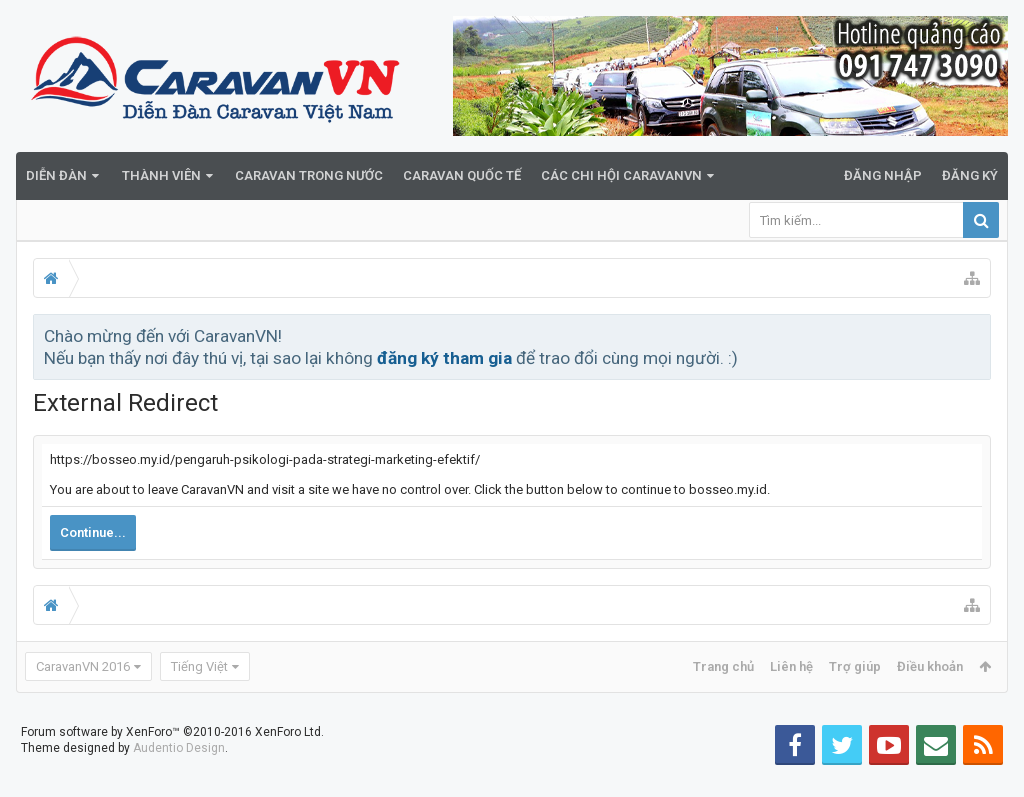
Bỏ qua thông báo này (977, 335)
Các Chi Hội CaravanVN (621, 175)
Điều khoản (930, 666)
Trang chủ (723, 666)
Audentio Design (179, 780)
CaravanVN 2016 (83, 666)
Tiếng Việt (199, 666)
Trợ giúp (855, 666)
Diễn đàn (56, 175)
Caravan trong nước (309, 175)
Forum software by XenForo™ (172, 764)
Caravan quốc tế (462, 175)
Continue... (93, 532)
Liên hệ (791, 666)
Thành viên (161, 175)
